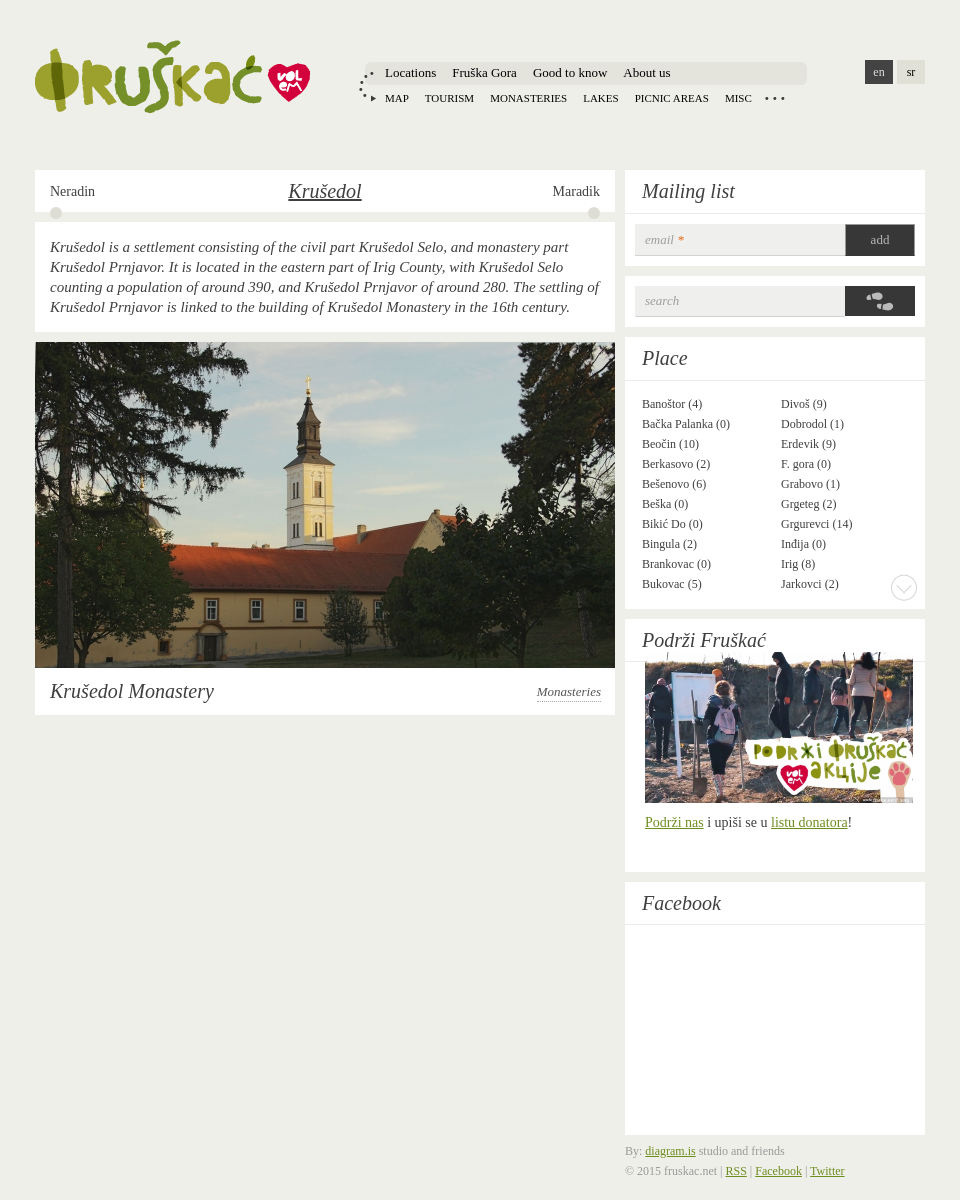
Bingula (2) (669, 544)
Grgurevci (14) (816, 524)
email (664, 239)
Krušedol (324, 191)
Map (397, 98)
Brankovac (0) (676, 564)
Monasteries (528, 98)
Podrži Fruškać (704, 640)
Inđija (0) (803, 544)
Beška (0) (665, 504)
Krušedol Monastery (132, 691)
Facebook (681, 903)
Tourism (449, 98)
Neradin (72, 191)
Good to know (570, 72)
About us (646, 72)
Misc (738, 98)
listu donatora (809, 822)
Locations (410, 72)
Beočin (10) (670, 444)
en (878, 72)
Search (662, 300)
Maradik (576, 191)
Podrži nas (674, 822)
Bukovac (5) (672, 584)
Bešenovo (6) (674, 484)
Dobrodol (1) (812, 424)
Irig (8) (798, 564)
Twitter (827, 1171)
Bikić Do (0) (672, 524)
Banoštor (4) (672, 404)
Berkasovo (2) (676, 464)
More (904, 587)
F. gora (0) (806, 464)
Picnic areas (672, 98)
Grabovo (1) (810, 484)
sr (911, 72)
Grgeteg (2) (808, 504)
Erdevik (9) (808, 444)
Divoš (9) (804, 404)
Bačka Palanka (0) (686, 424)
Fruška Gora (484, 72)
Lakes (600, 98)
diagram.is (670, 1151)
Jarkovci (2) (810, 584)
